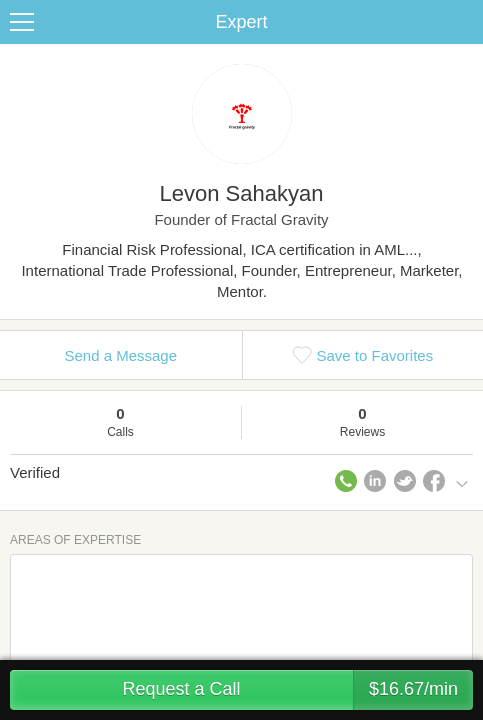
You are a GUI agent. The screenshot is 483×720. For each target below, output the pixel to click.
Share (463, 22)
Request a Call (297, 690)
